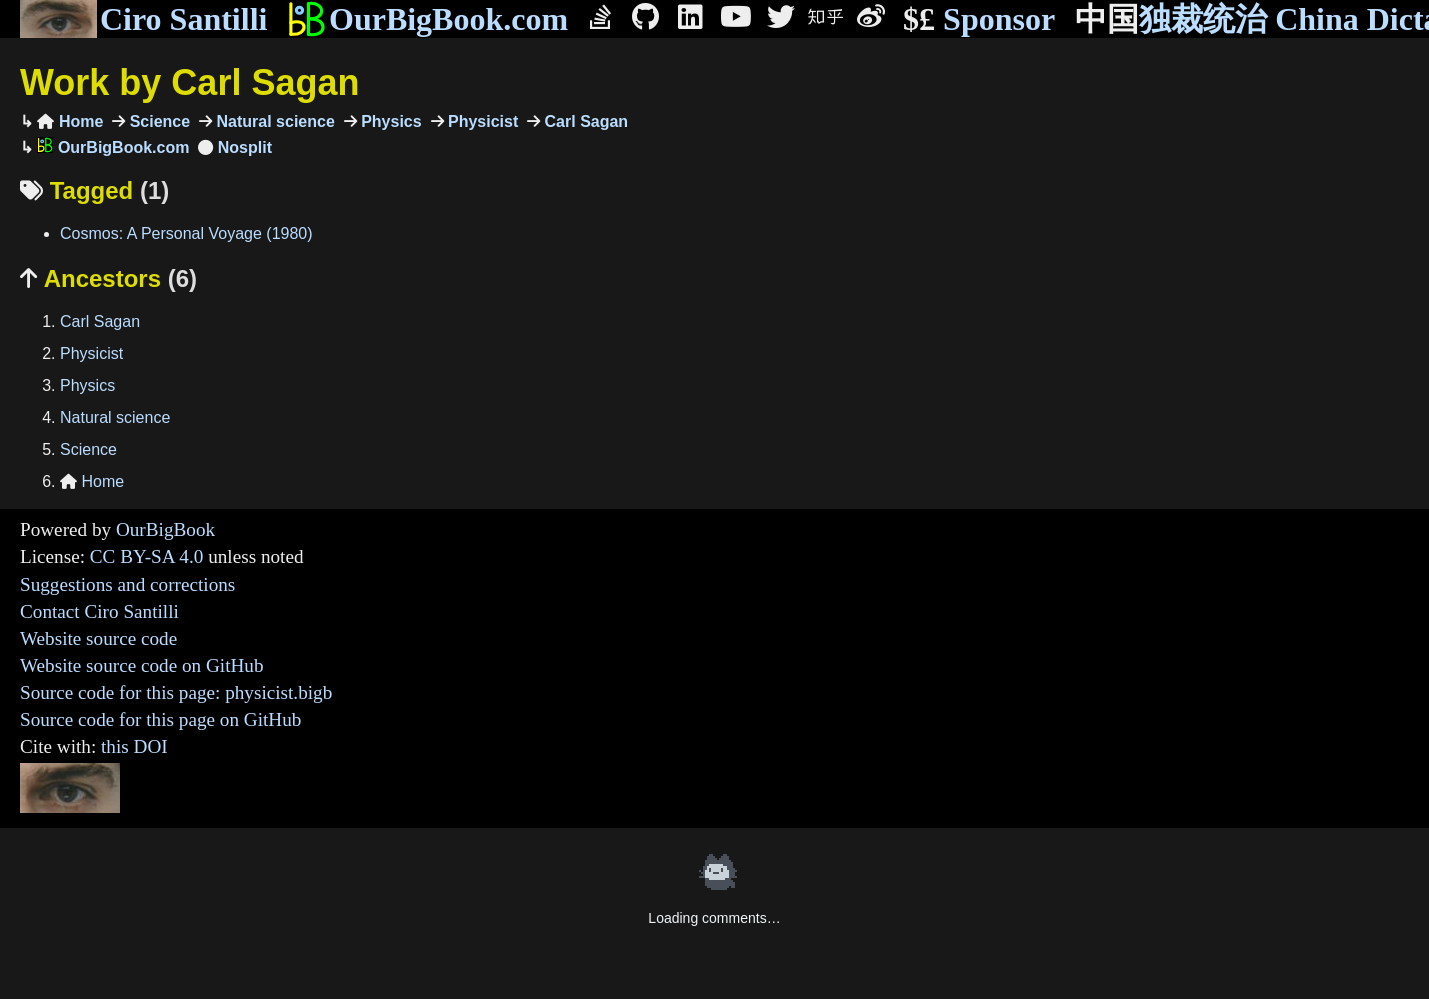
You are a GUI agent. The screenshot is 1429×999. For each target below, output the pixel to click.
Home (70, 121)
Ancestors (108, 278)
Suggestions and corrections (127, 584)
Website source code (98, 638)
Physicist (481, 121)
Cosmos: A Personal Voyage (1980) (186, 233)
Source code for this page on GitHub (160, 719)
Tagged (94, 190)
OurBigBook (165, 529)
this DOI (134, 746)
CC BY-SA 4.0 (147, 556)
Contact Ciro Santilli (99, 611)
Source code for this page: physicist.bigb (176, 692)
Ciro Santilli (143, 19)
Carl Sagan (584, 121)
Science (157, 121)
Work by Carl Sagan (189, 82)
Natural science (273, 121)
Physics (389, 121)
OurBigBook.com (427, 19)
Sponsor (979, 19)
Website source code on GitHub (142, 665)
